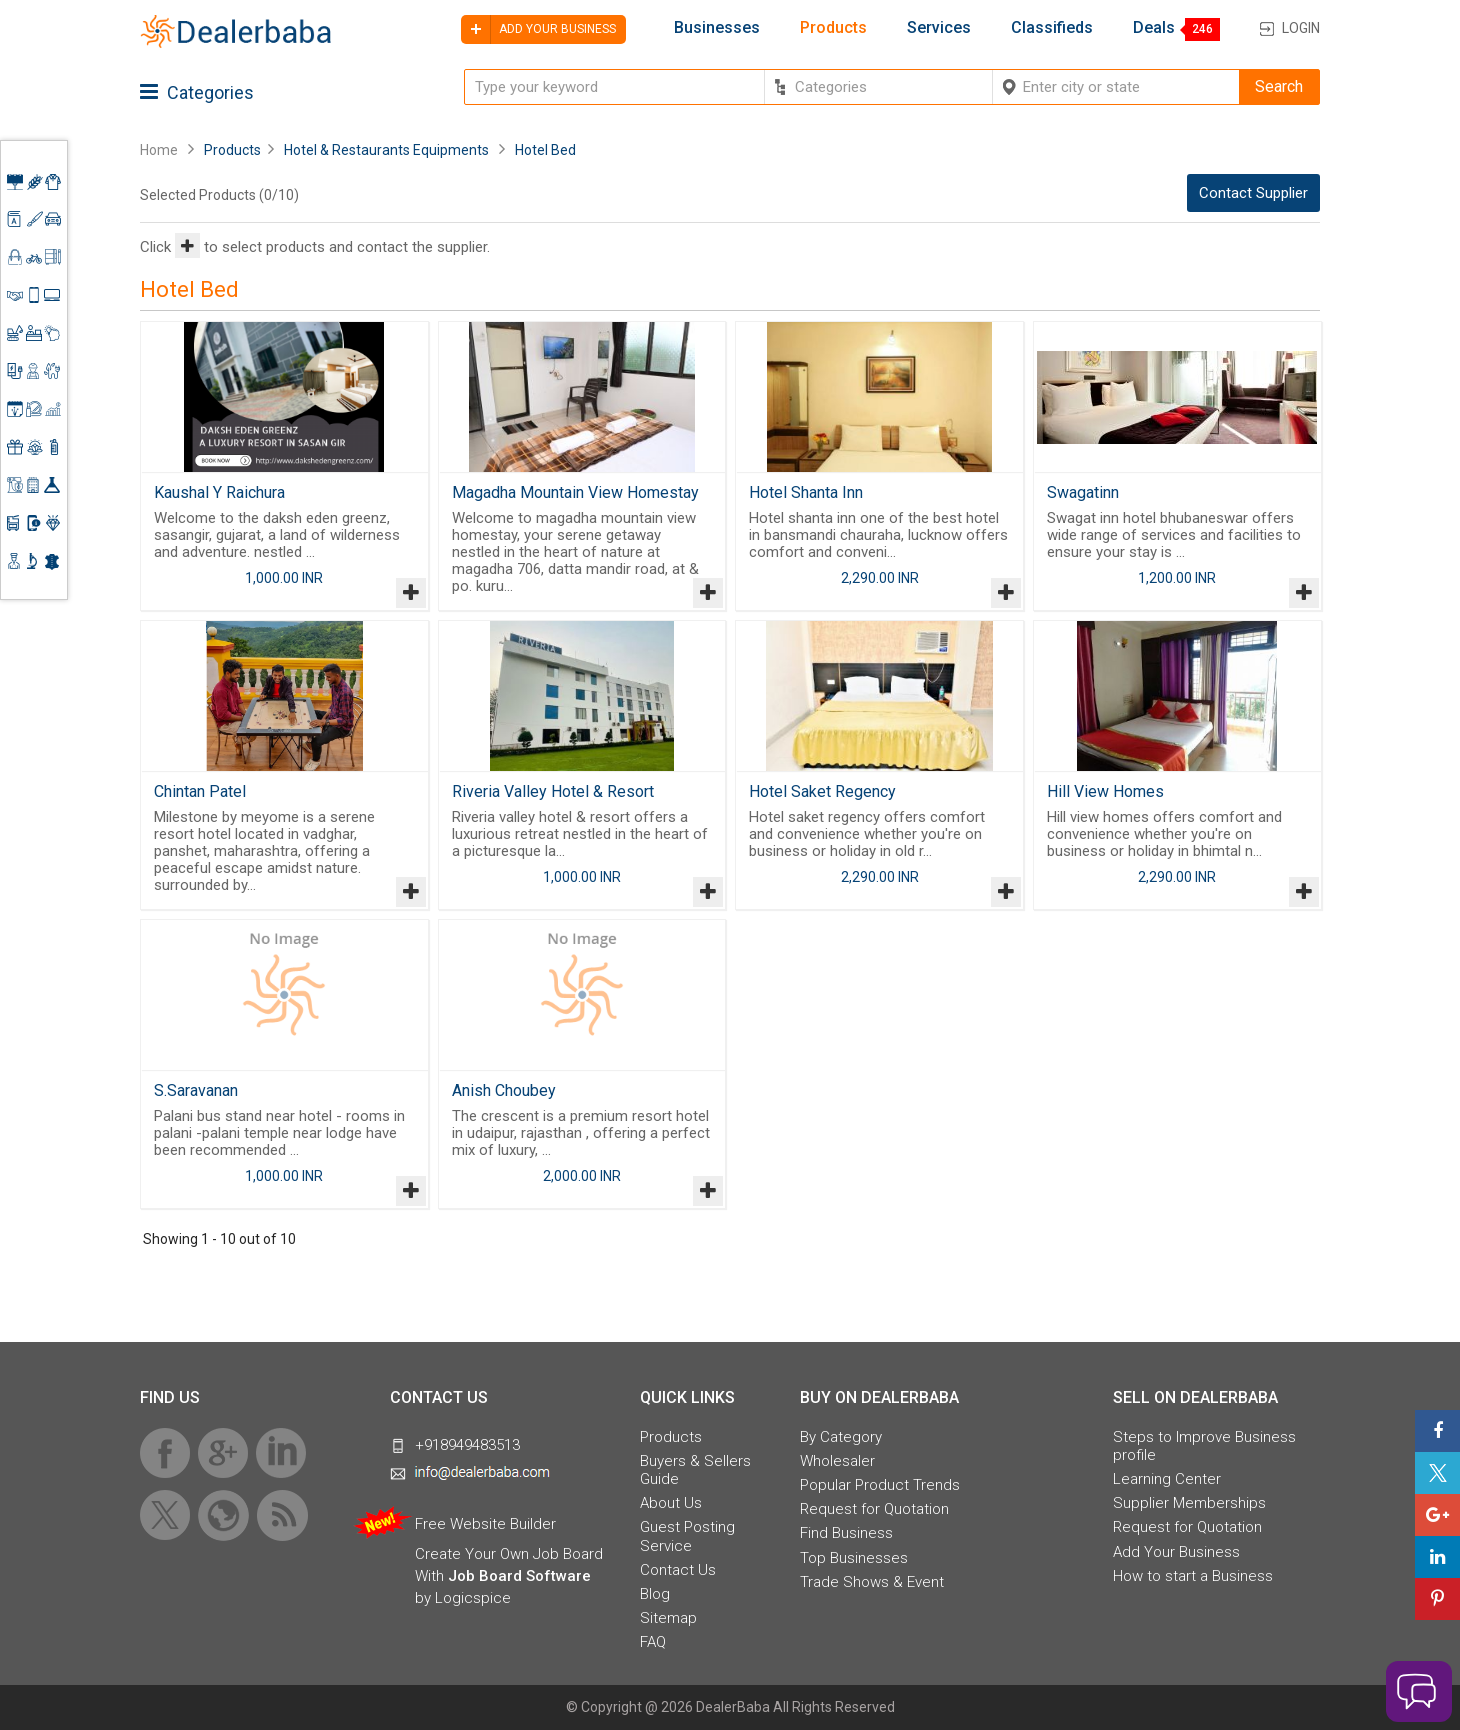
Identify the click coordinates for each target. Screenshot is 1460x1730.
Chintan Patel (200, 791)
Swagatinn (1083, 492)
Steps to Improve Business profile (1204, 1446)
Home (159, 150)
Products (833, 28)
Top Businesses (854, 1558)
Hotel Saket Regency (822, 791)
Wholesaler (837, 1461)
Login (1301, 28)
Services (939, 28)
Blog (655, 1594)
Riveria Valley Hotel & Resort (553, 791)
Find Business (846, 1533)
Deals (1154, 28)
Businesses (717, 28)
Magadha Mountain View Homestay (575, 492)
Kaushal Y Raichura (219, 492)
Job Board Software (519, 1576)
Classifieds (1052, 28)
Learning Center (1167, 1479)
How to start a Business (1193, 1576)
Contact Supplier (1253, 193)
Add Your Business (1176, 1552)
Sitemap (668, 1618)
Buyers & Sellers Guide (695, 1470)
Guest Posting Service (687, 1536)
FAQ (653, 1642)
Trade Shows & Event (872, 1582)
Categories (197, 92)
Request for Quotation (874, 1509)
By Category (841, 1437)
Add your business (538, 29)
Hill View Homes (1105, 791)
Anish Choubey (504, 1090)
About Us (671, 1503)
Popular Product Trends (880, 1485)
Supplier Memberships (1189, 1503)
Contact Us (678, 1570)
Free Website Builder (485, 1524)
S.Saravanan (196, 1090)
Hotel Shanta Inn (806, 492)
